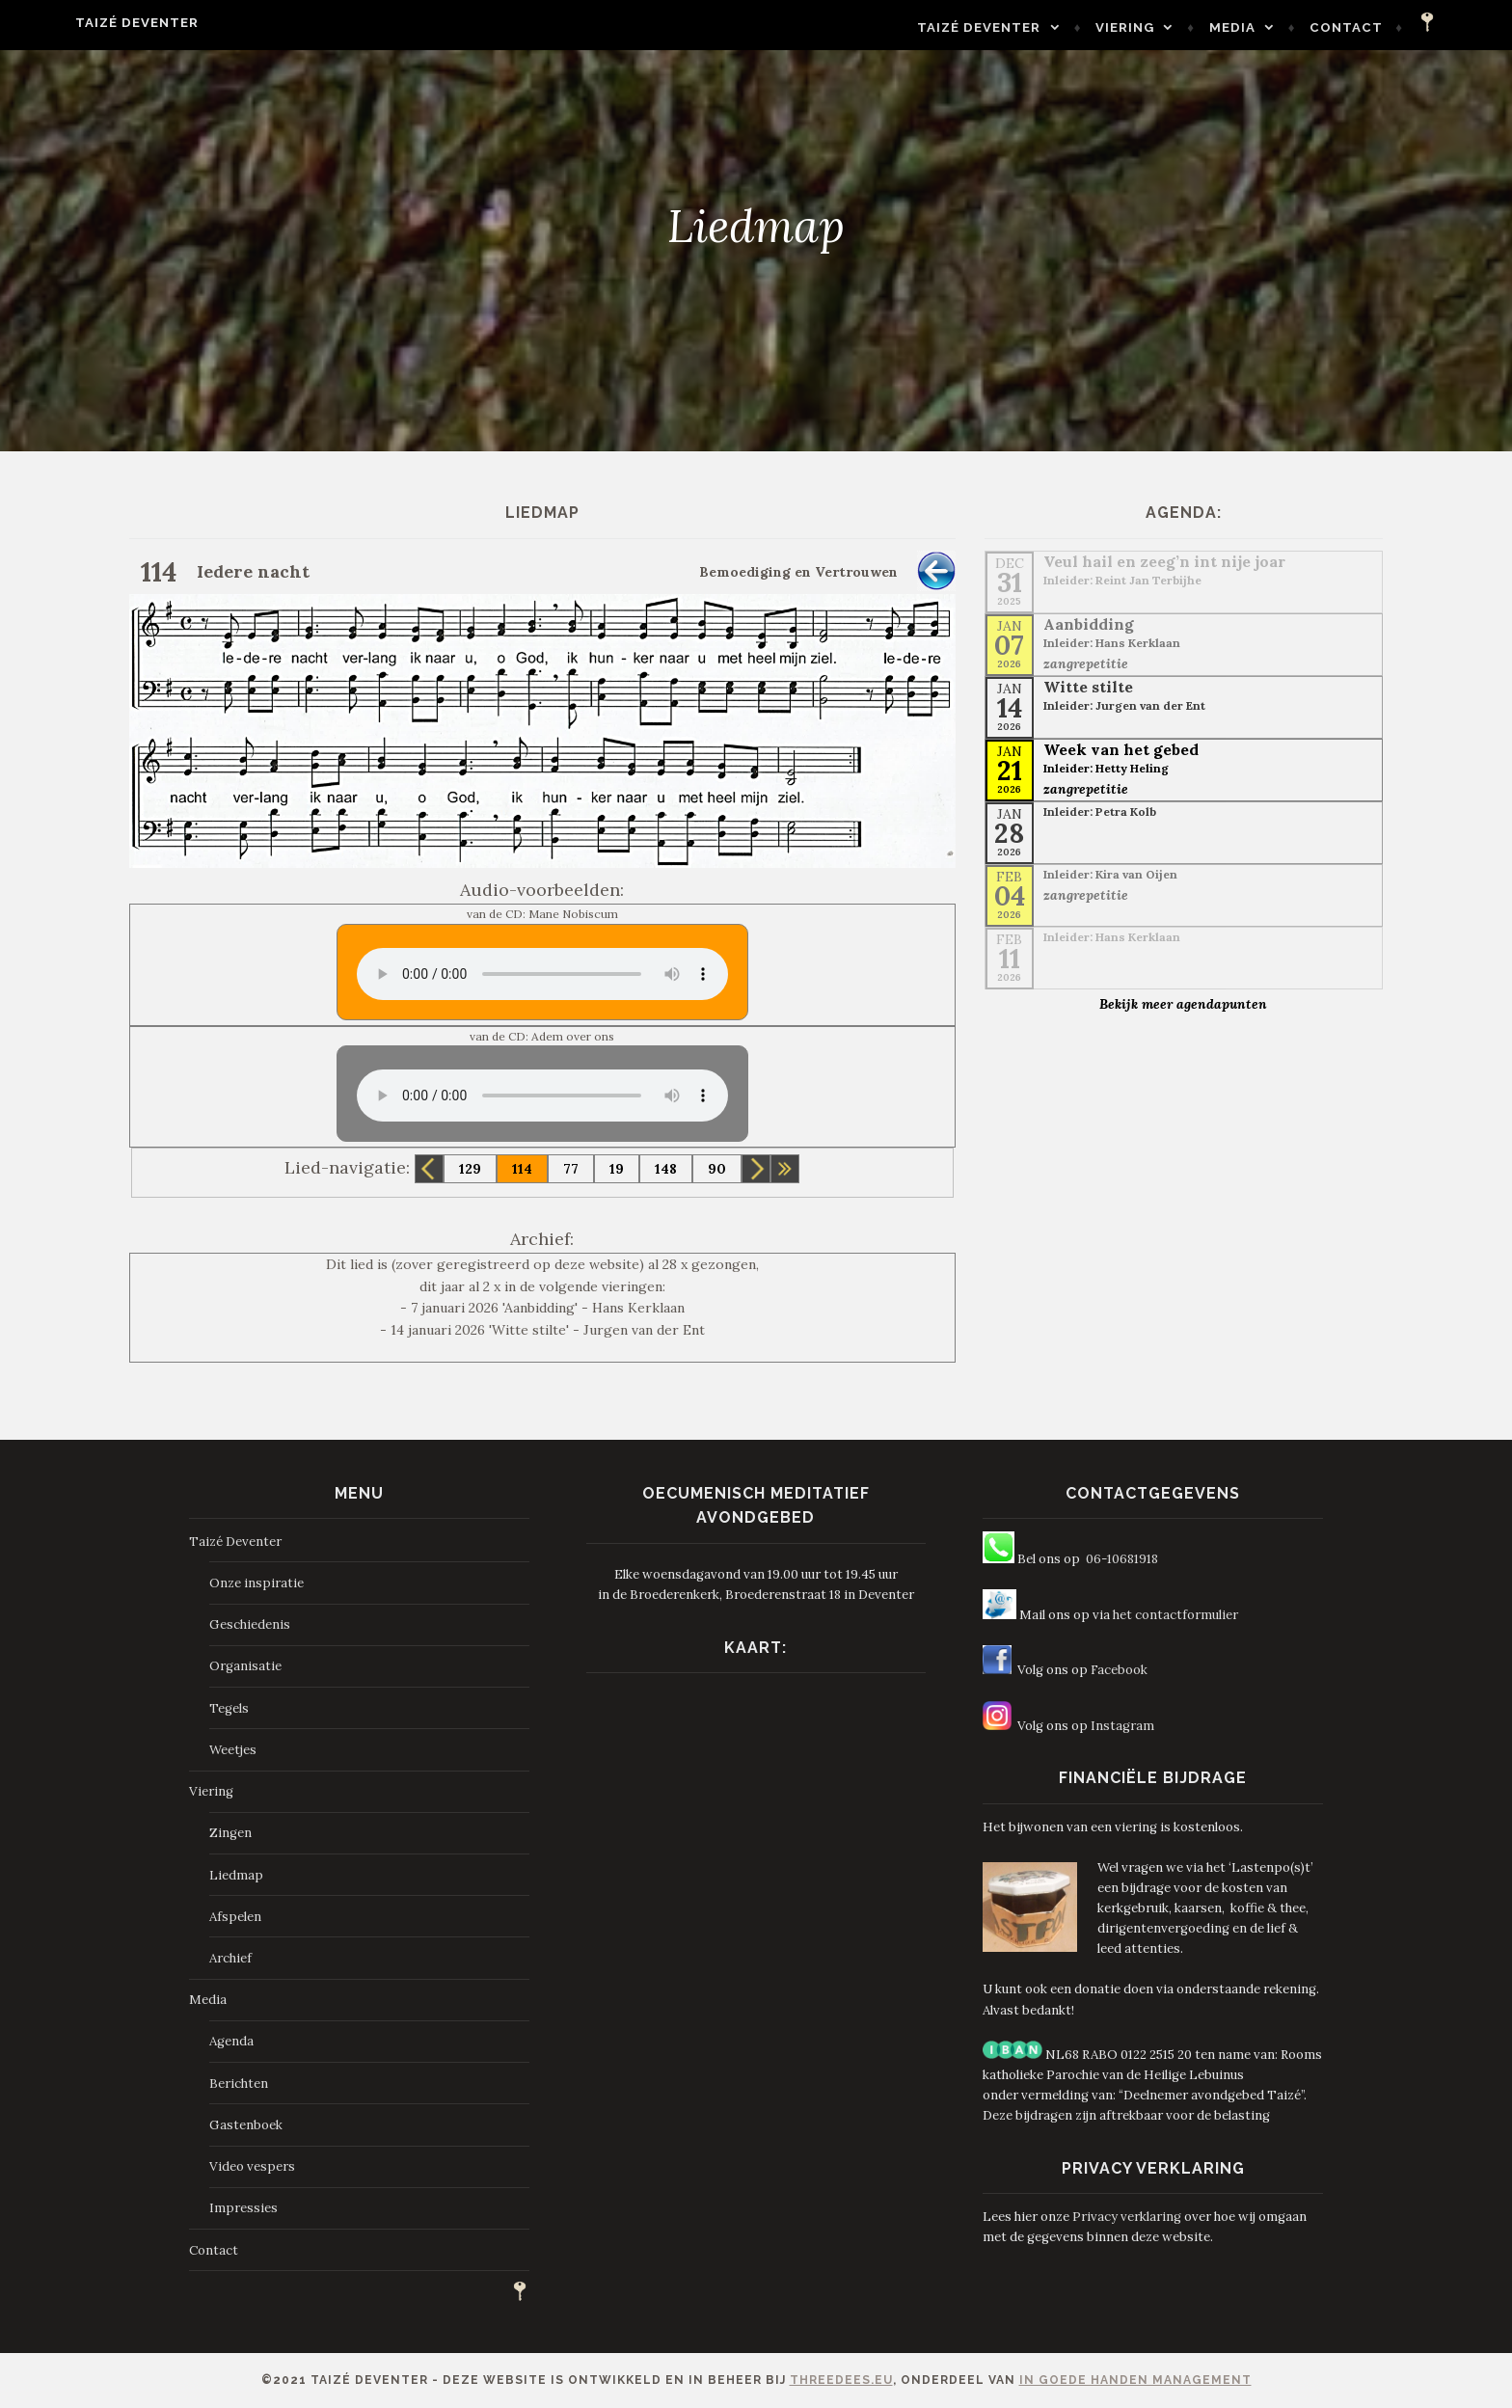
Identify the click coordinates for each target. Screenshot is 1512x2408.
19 (616, 1168)
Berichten (238, 2083)
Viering (1176, 27)
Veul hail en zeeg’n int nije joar (1164, 561)
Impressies (243, 2208)
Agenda (231, 2041)
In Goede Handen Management (1135, 2380)
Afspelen (235, 1916)
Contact (1397, 27)
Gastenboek (246, 2125)
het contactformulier (1175, 1615)
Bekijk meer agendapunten (1183, 1004)
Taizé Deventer (86, 22)
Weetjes (232, 1750)
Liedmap (236, 1875)
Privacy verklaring (1126, 2216)
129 (470, 1168)
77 (571, 1168)
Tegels (229, 1708)
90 (717, 1168)
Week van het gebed (1121, 749)
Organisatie (245, 1666)
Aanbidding (1088, 624)
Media (1282, 27)
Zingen (230, 1833)
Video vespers (252, 2166)
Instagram (1122, 1726)
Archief (230, 1958)
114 (522, 1168)
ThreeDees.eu (841, 2380)
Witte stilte (1088, 686)
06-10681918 (1122, 1559)
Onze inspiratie (256, 1583)
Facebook (1119, 1670)
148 (666, 1168)
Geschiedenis (249, 1624)
